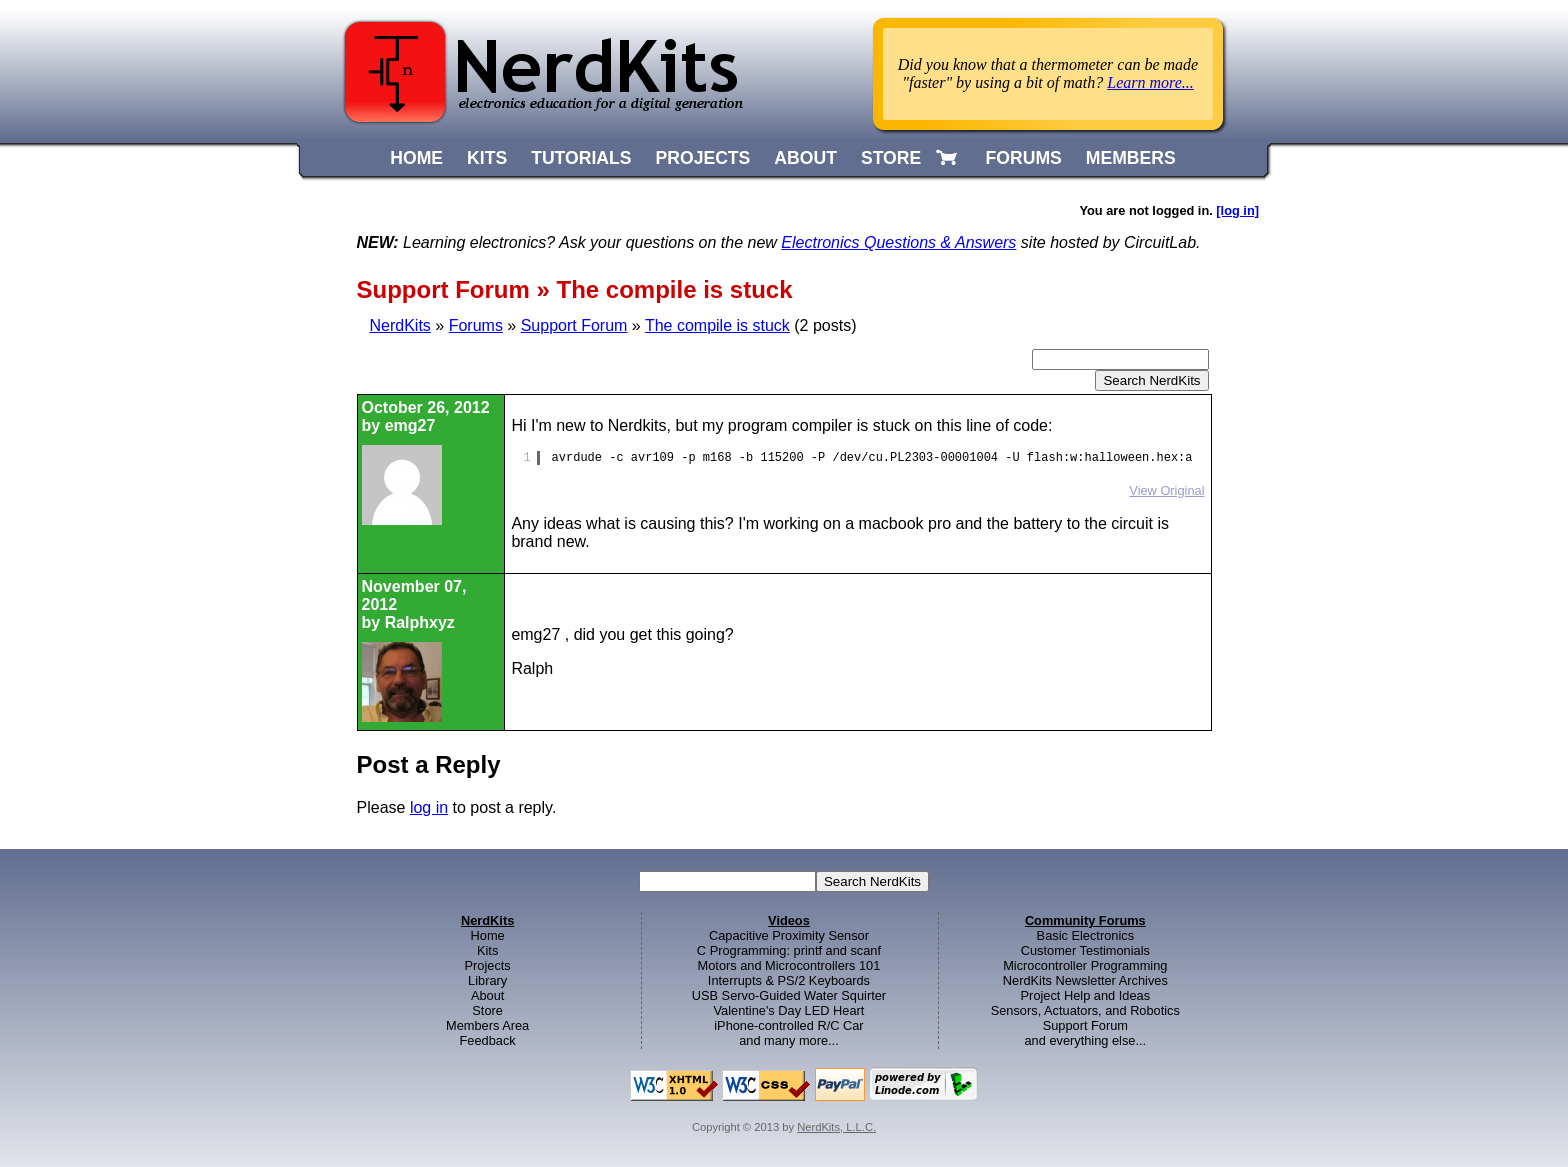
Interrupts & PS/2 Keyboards (789, 980)
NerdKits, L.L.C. (836, 1127)
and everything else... (1085, 1040)
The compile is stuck (717, 325)
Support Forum (574, 325)
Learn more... (1150, 82)
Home (488, 935)
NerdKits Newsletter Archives (1085, 980)
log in (429, 807)
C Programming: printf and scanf (789, 950)
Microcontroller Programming (1085, 965)
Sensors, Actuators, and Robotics (1085, 1010)
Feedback (488, 1040)
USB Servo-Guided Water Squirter (789, 995)
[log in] (1237, 210)
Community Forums (1085, 920)
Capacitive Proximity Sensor (789, 935)
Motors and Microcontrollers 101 (789, 965)
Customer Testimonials (1085, 950)
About (487, 995)
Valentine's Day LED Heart (789, 1010)
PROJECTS (703, 158)
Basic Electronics (1085, 935)
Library (487, 980)
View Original (1166, 490)
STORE (891, 158)
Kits (487, 950)
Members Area (487, 1025)
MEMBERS (1131, 158)
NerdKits (400, 325)
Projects (488, 965)
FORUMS (1024, 158)
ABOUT (805, 158)
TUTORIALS (581, 158)
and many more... (789, 1040)
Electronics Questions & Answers (898, 242)
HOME (416, 158)
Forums (476, 325)
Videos (789, 920)
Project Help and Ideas (1085, 995)
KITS (487, 158)
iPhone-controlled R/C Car (788, 1025)
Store (487, 1010)
